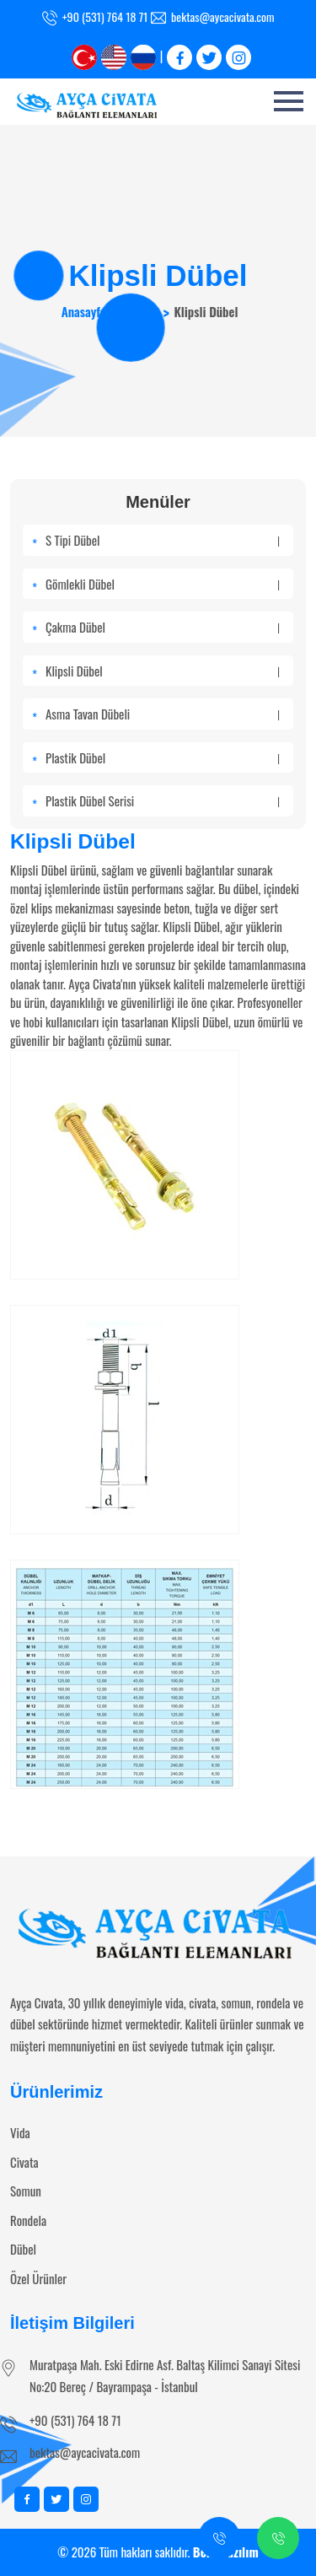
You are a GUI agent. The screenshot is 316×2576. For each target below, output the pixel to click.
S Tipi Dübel (163, 540)
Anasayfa (84, 311)
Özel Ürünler (38, 2278)
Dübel (140, 311)
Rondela (28, 2220)
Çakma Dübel (163, 626)
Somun (25, 2190)
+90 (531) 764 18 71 (75, 2420)
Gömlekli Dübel (163, 583)
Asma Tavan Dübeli (163, 713)
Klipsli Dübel (163, 670)
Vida (20, 2132)
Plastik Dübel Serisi (163, 800)
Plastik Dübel (163, 757)
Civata (24, 2162)
